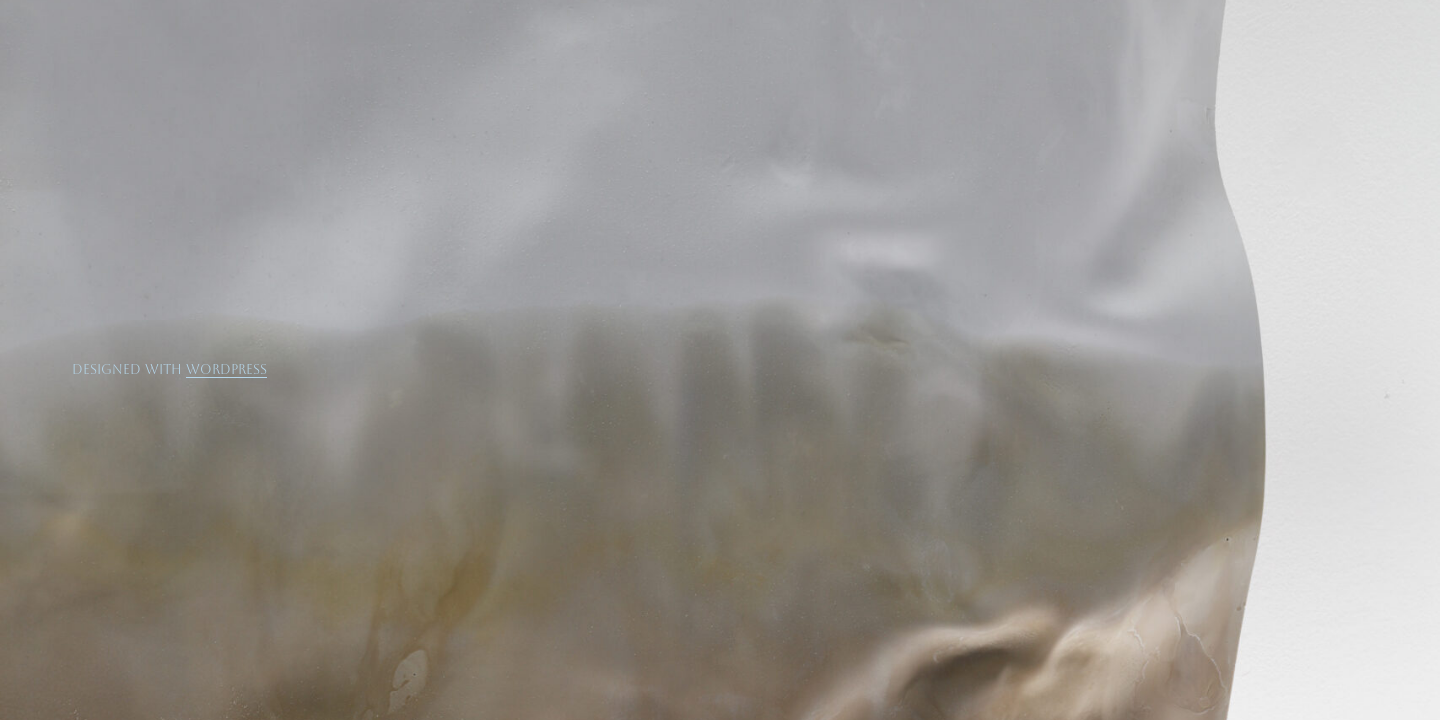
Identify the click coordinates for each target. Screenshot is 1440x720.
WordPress (226, 369)
